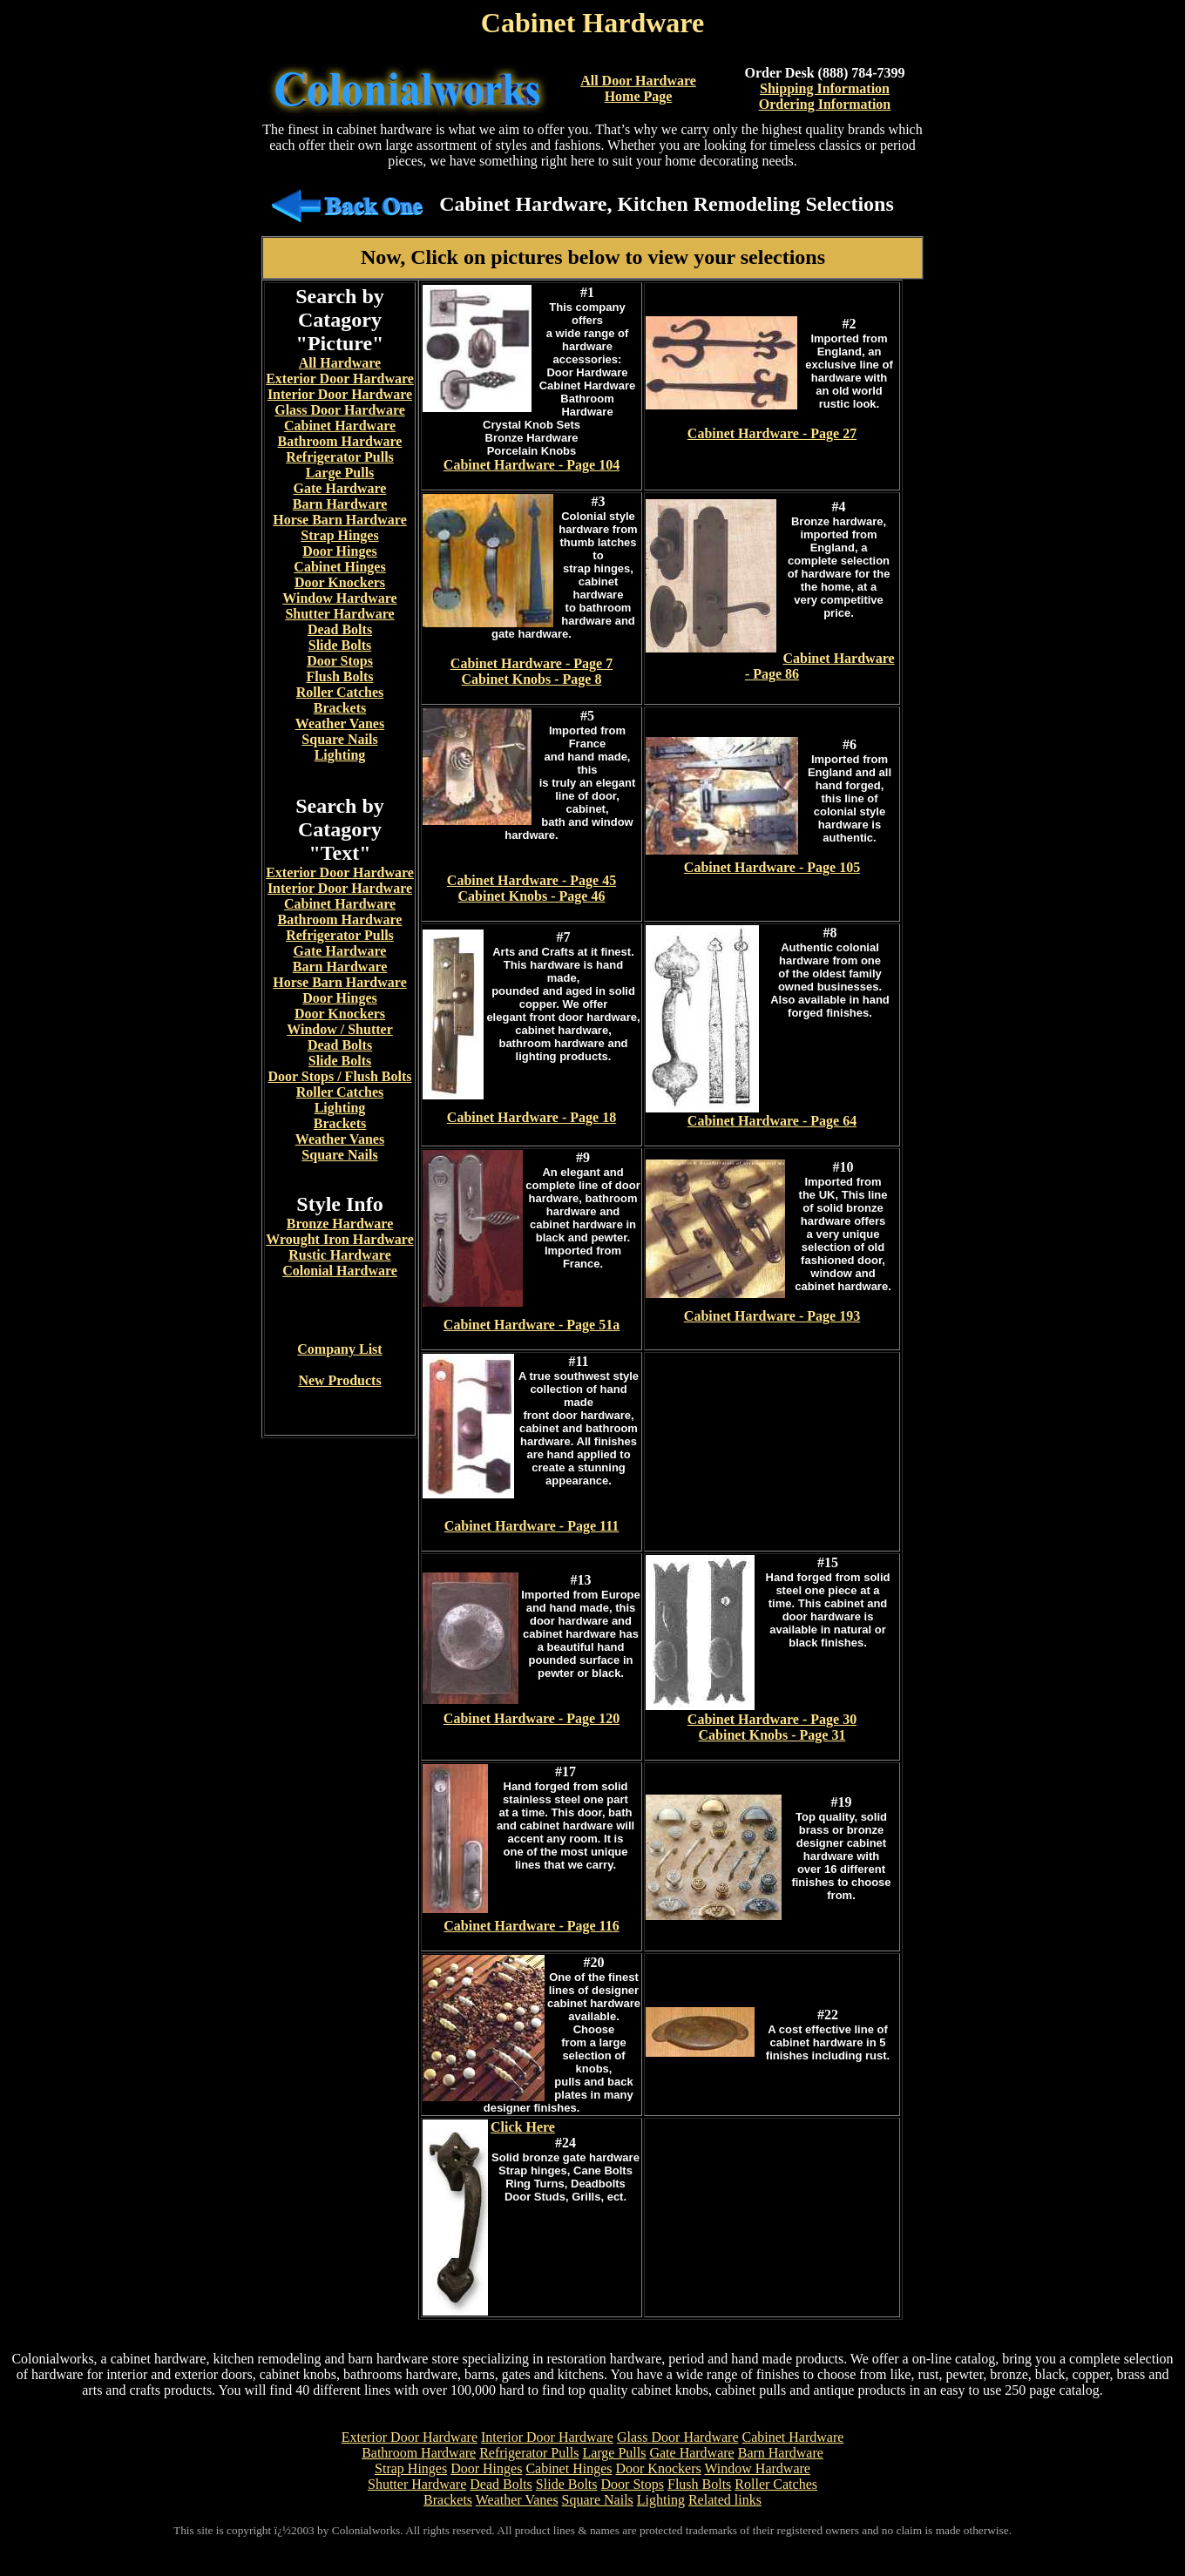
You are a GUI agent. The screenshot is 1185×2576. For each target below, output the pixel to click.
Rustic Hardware (339, 1254)
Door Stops (340, 660)
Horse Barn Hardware (339, 519)
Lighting (340, 754)
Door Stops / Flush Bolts (339, 1076)
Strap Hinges (339, 535)
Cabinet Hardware (340, 425)
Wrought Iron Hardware (340, 1239)
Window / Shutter (340, 1029)
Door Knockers (340, 582)
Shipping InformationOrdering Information (825, 96)
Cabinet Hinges (339, 566)
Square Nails (339, 739)
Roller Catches (340, 692)
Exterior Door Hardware (340, 378)
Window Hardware (339, 598)
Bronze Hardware (340, 1223)
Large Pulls (340, 472)
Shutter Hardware (339, 613)
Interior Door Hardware (339, 394)
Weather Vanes (339, 723)
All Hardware (340, 362)
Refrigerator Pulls (340, 457)
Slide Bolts (339, 645)
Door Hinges (339, 551)
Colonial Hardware (339, 1270)
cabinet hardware (384, 129)
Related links (725, 2499)
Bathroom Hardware (340, 441)
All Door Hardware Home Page (638, 88)
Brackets (340, 707)
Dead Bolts (340, 629)
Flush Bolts (340, 676)
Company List (339, 1349)
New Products (339, 1380)
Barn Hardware (340, 504)
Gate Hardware (340, 488)
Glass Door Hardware (339, 409)
